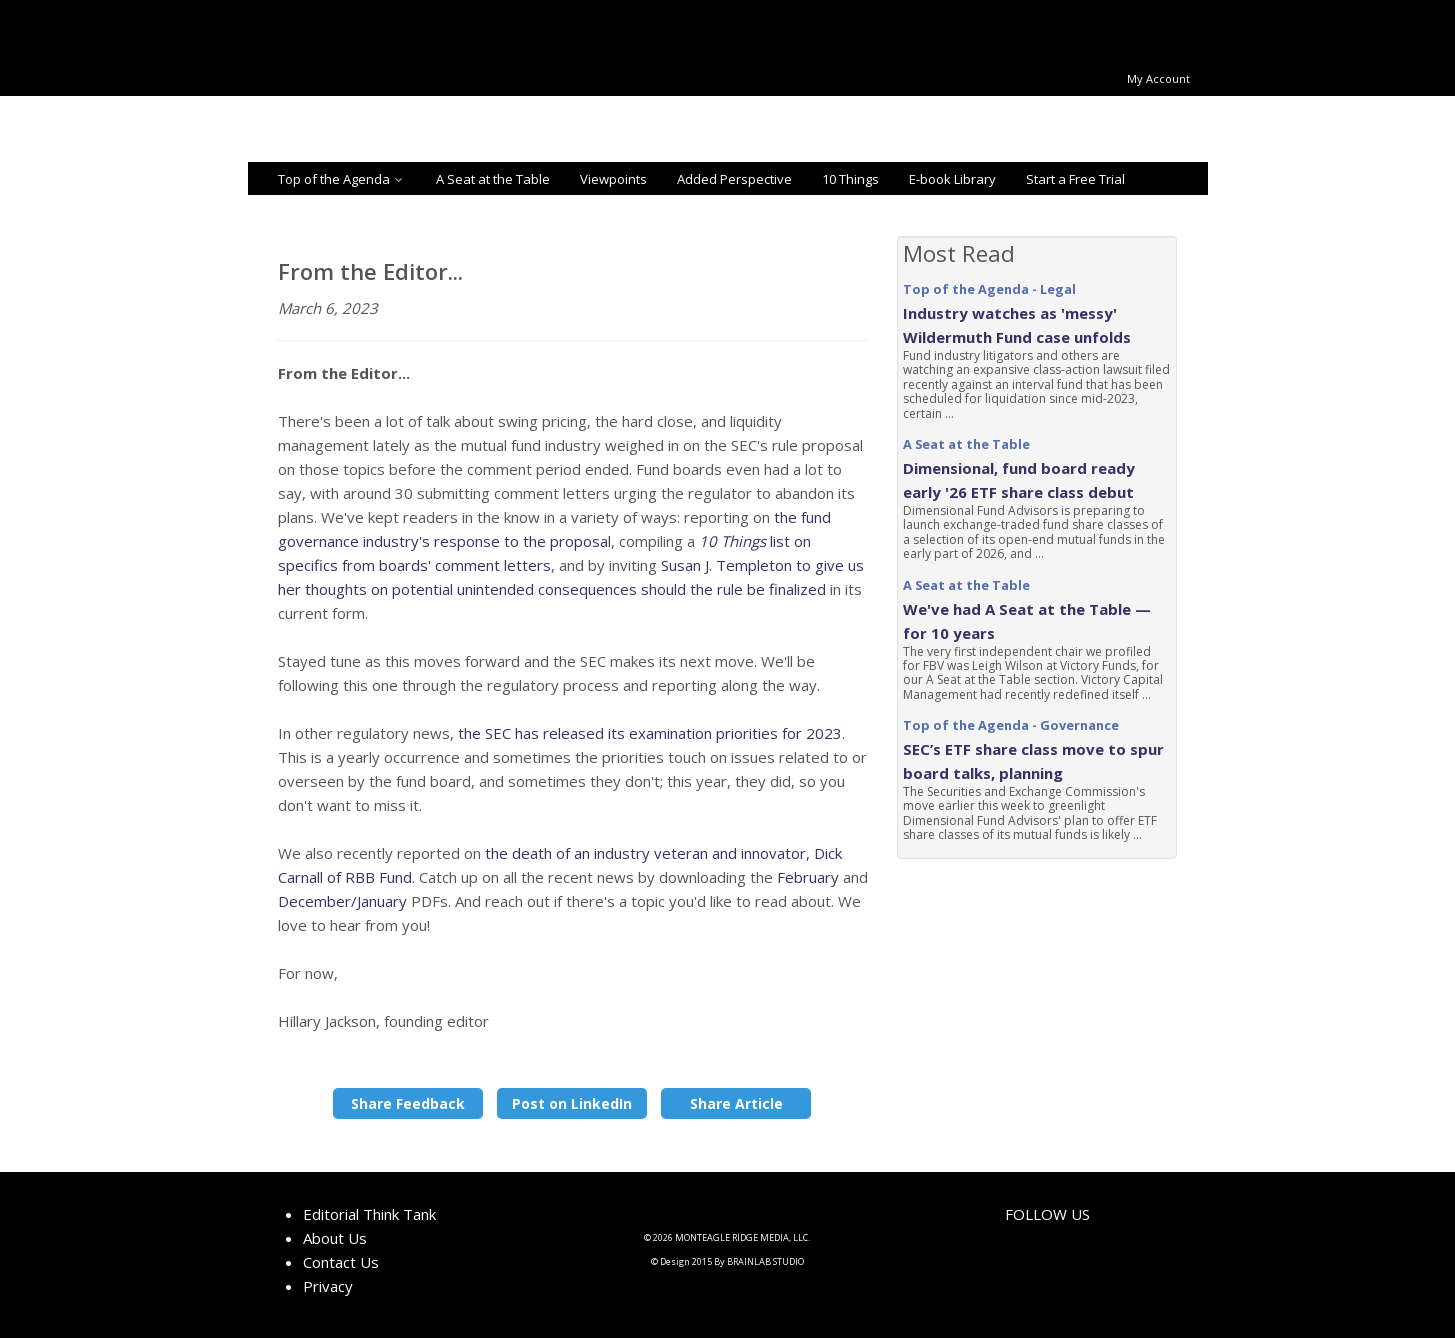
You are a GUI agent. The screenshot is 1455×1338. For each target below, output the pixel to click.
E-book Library (952, 179)
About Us (335, 1238)
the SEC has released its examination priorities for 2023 (650, 733)
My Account (1158, 78)
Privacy (328, 1286)
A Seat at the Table (493, 179)
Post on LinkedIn (572, 1103)
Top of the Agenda (342, 179)
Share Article (736, 1103)
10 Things (850, 179)
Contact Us (341, 1262)
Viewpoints (613, 179)
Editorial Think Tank (369, 1214)
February (808, 877)
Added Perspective (734, 179)
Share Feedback (408, 1103)
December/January (342, 901)
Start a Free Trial (1075, 179)
